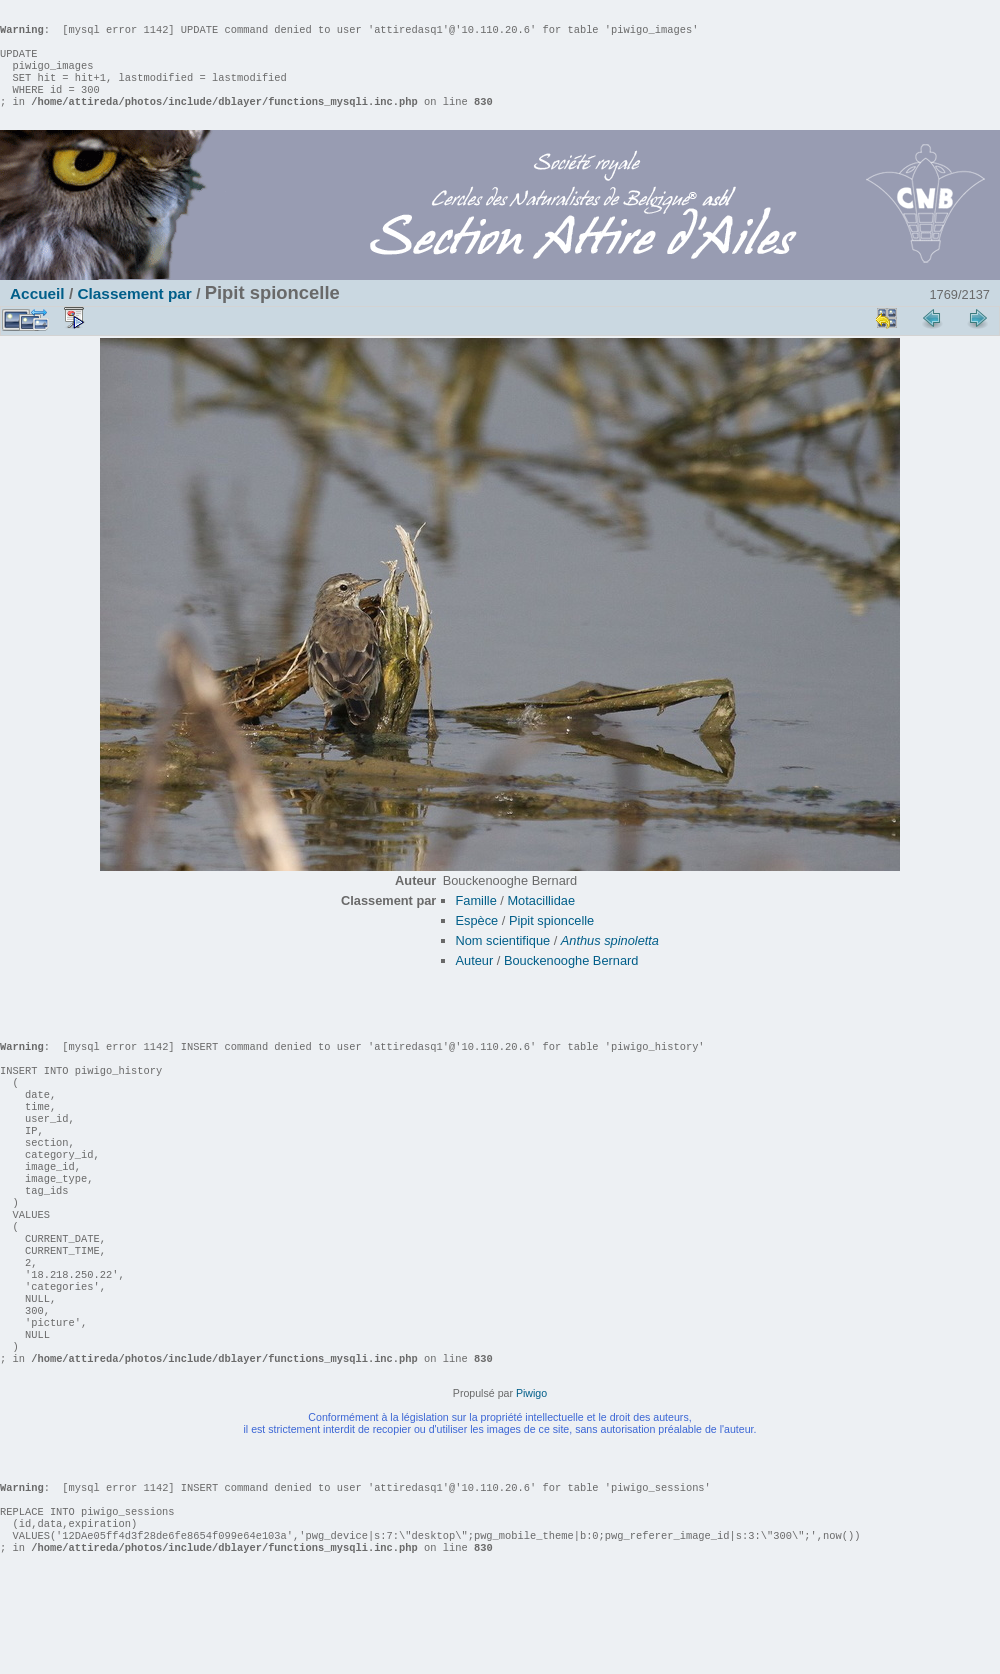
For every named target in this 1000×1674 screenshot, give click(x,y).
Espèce (477, 940)
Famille (476, 920)
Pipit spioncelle (551, 940)
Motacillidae (541, 920)
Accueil (37, 313)
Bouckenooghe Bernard (571, 980)
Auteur (475, 980)
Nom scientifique (503, 960)
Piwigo (531, 1473)
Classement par (134, 313)
